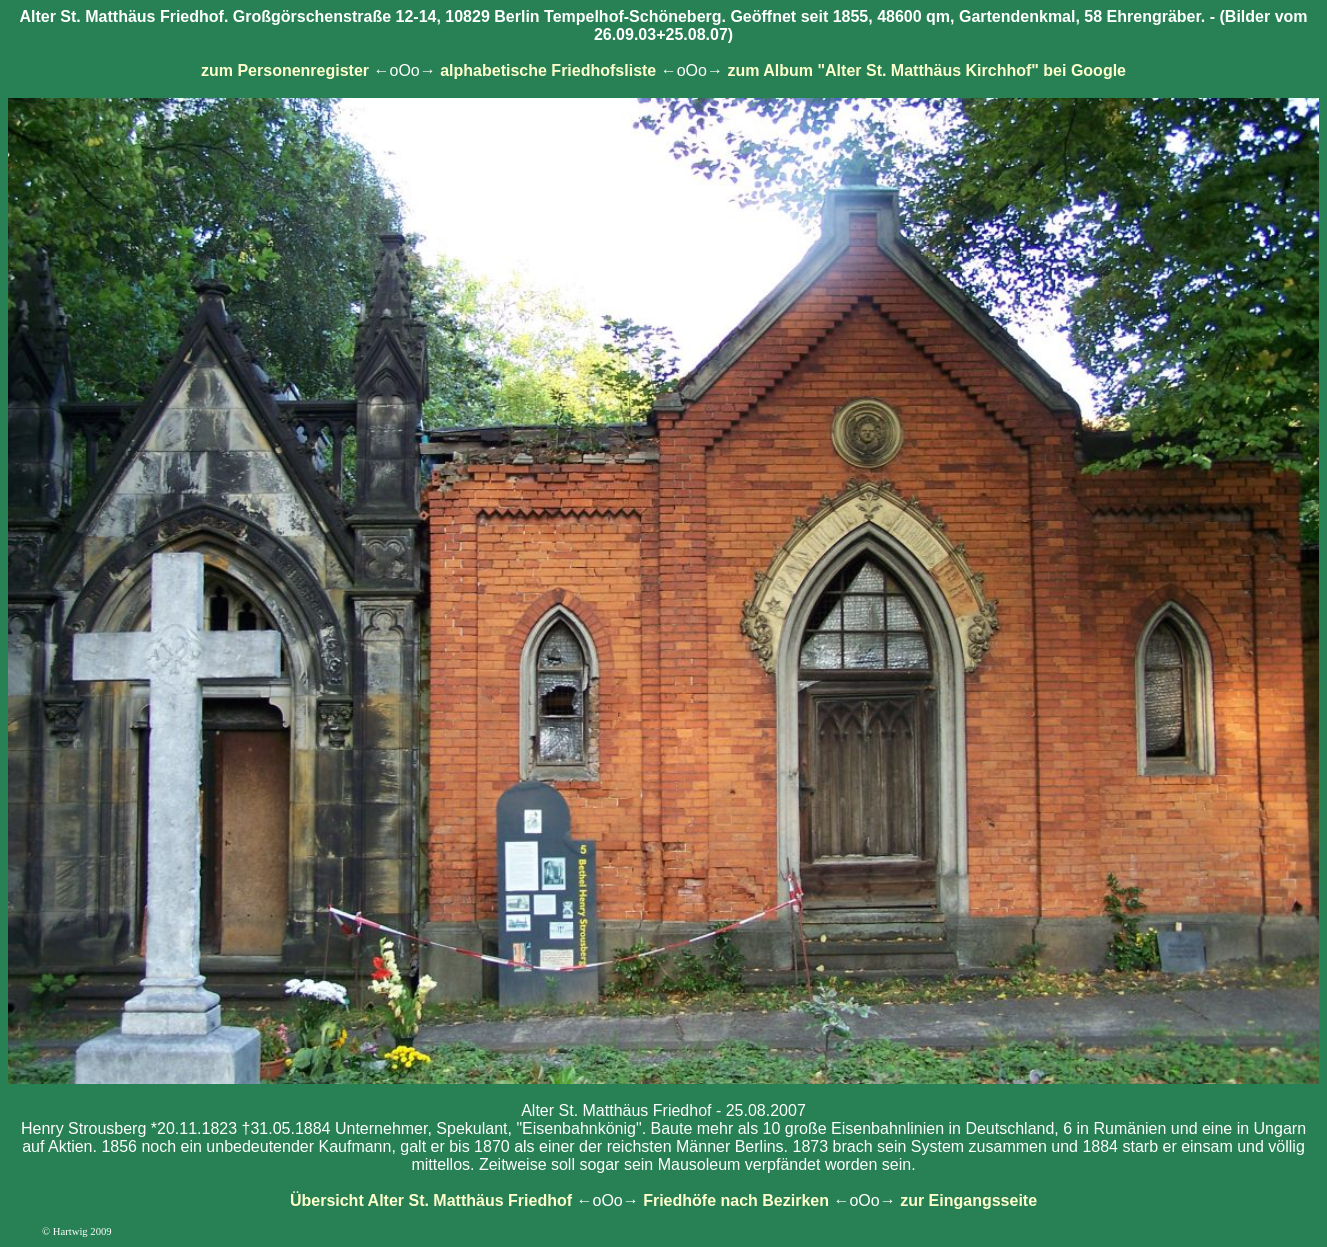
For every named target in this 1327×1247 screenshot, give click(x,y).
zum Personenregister (285, 70)
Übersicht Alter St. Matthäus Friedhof (431, 1200)
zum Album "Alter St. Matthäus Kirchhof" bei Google (926, 70)
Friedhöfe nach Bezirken (736, 1200)
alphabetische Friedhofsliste (548, 70)
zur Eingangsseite (968, 1200)
